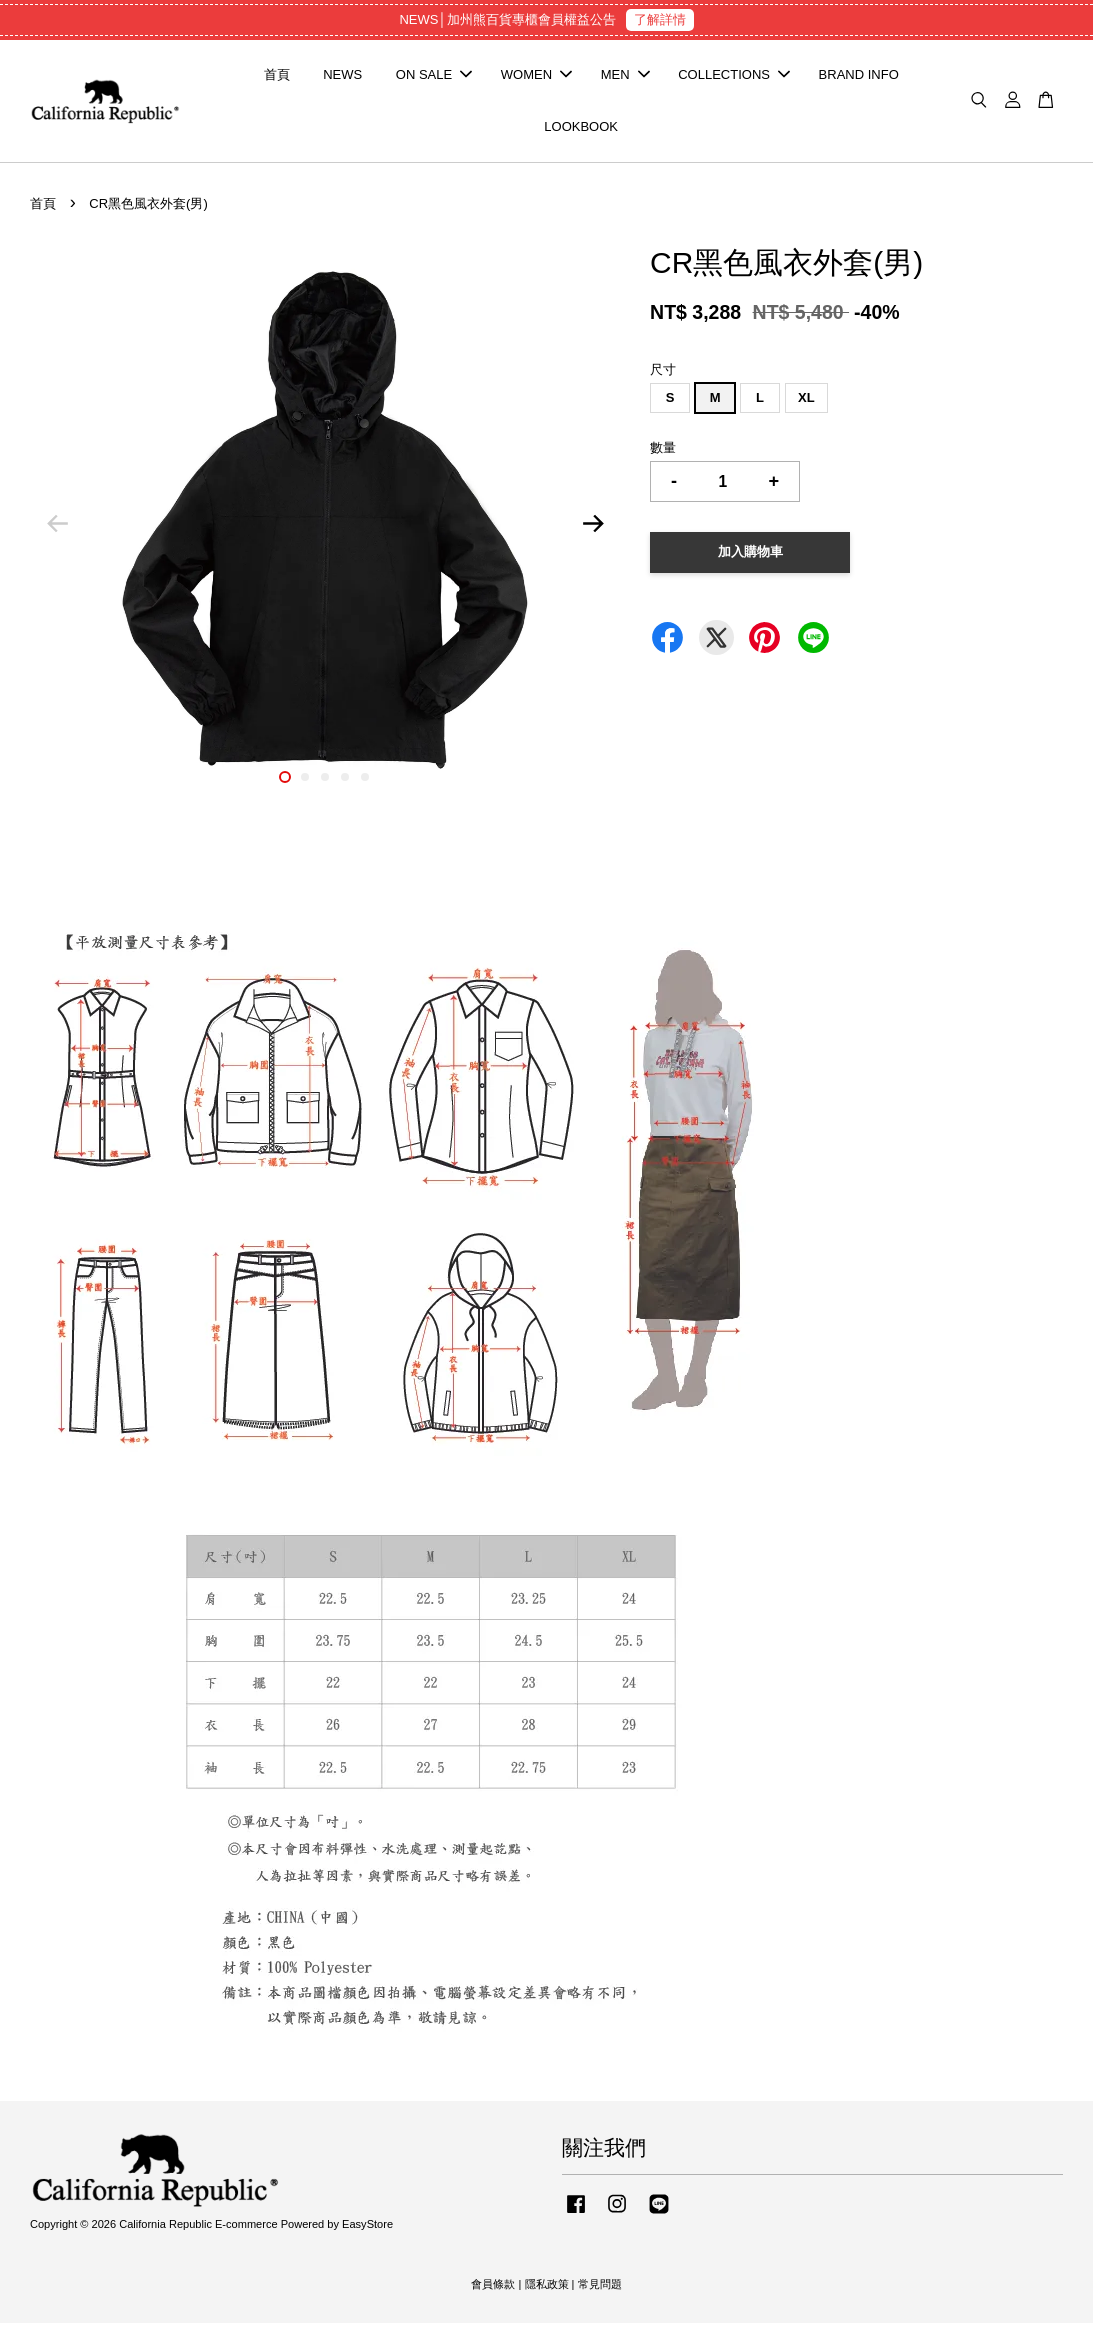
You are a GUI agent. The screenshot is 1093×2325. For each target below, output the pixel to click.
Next (593, 526)
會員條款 (493, 2286)
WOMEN (536, 75)
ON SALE (434, 75)
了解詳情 (660, 19)
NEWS (342, 75)
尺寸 (663, 371)
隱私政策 (547, 2286)
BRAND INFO (859, 75)
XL (806, 399)
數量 (663, 449)
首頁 (277, 75)
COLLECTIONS (734, 75)
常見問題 (600, 2286)
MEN (625, 75)
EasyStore (367, 2226)
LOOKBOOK (581, 127)
